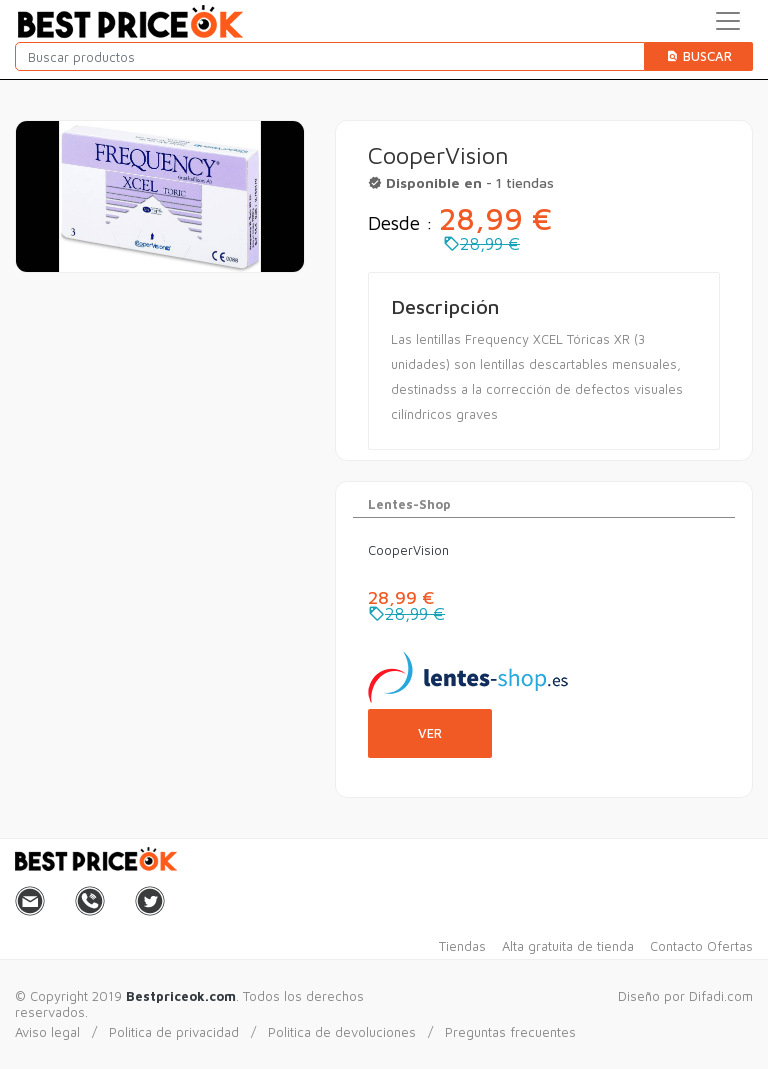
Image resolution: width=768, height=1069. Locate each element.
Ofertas (730, 946)
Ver (430, 733)
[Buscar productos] (330, 56)
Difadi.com (721, 996)
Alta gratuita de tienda (568, 946)
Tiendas (462, 946)
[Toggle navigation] (728, 21)
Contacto (676, 946)
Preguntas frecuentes (510, 1032)
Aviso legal (47, 1032)
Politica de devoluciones (342, 1032)
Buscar (699, 56)
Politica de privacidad (174, 1032)
